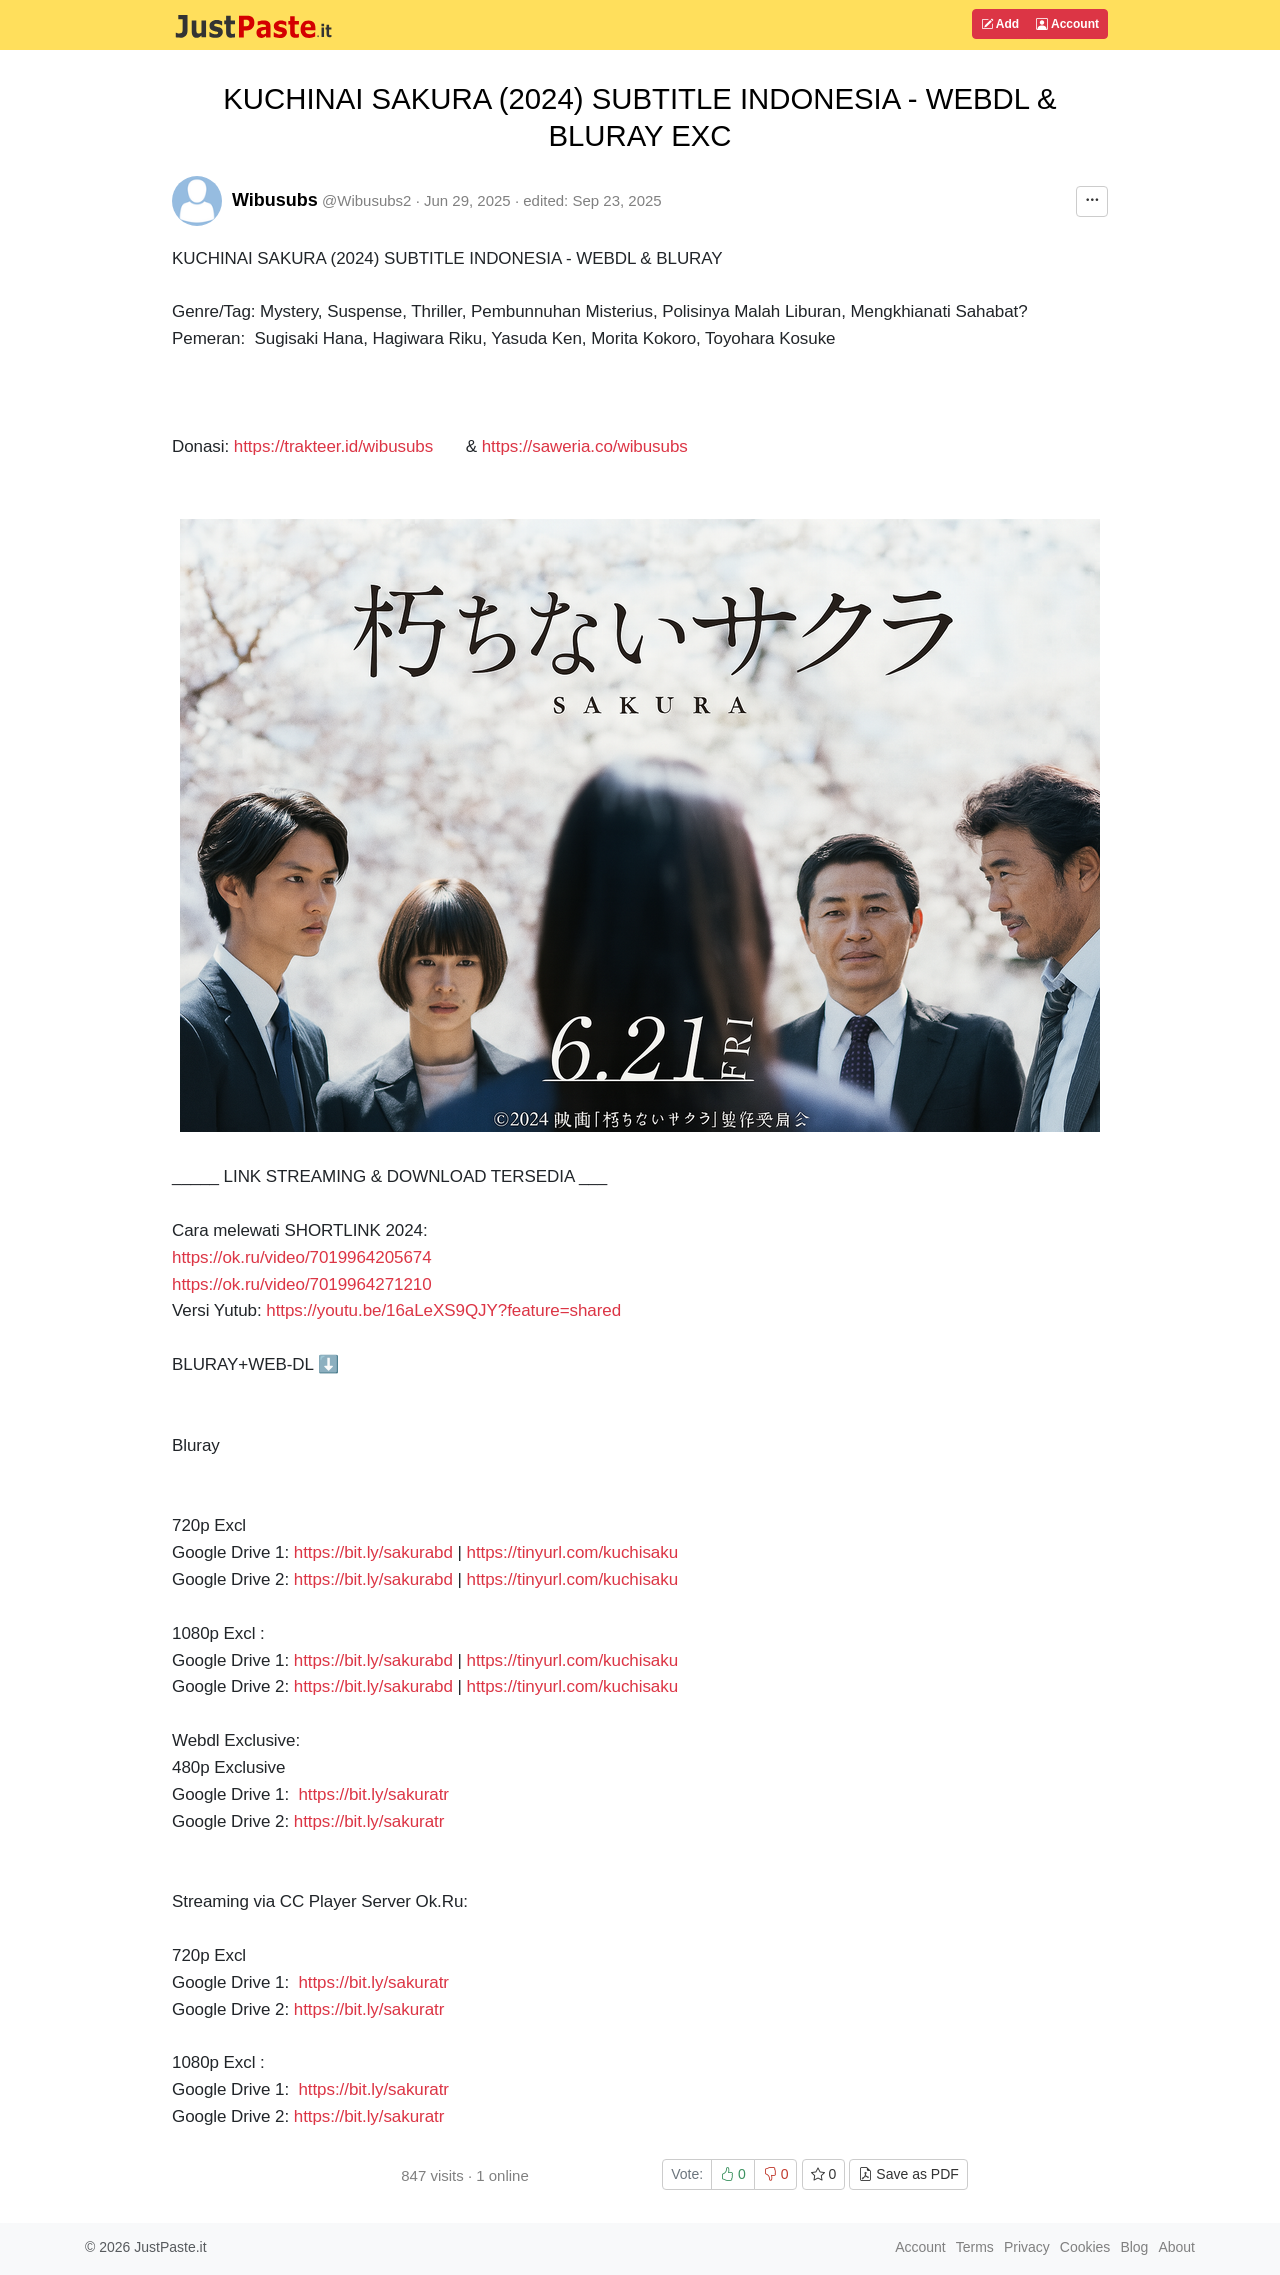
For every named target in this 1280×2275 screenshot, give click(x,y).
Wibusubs (275, 200)
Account (1067, 24)
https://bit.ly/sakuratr (373, 1794)
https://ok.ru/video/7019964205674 (302, 1257)
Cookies (1085, 2247)
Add (1000, 24)
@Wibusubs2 (366, 200)
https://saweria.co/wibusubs (585, 446)
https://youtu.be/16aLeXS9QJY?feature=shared (443, 1310)
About (1176, 2247)
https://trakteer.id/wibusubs (333, 446)
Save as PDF (908, 2174)
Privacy (1027, 2247)
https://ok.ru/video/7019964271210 (302, 1284)
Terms (975, 2247)
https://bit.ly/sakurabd (373, 1552)
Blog (1134, 2247)
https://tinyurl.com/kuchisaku (573, 1552)
